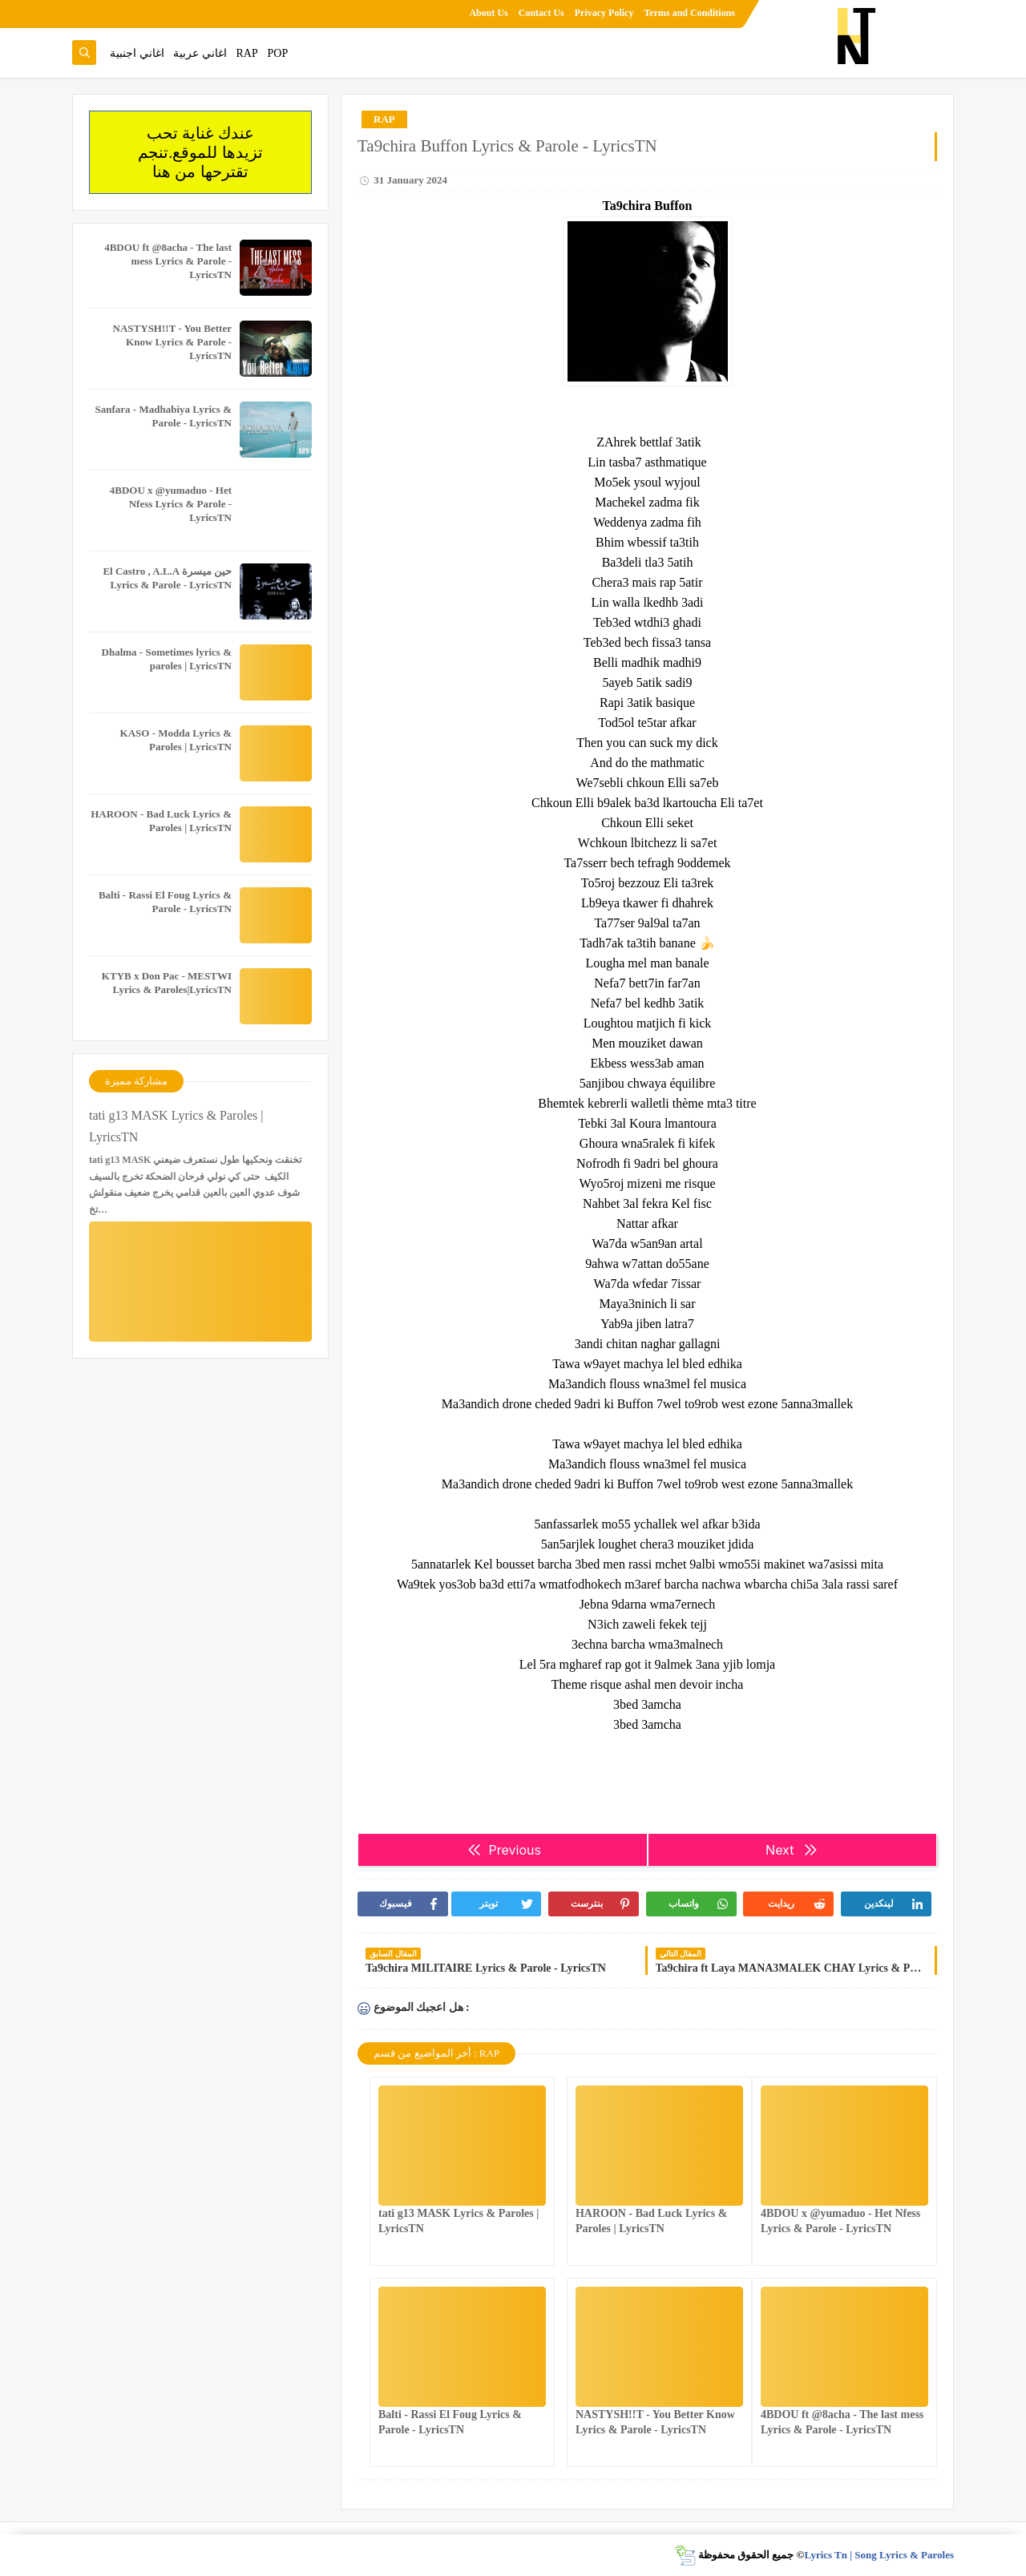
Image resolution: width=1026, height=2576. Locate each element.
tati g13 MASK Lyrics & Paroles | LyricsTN (176, 1126)
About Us (488, 12)
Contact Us (541, 12)
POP (277, 53)
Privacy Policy (604, 12)
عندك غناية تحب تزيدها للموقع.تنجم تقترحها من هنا (200, 152)
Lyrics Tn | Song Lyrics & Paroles (879, 2555)
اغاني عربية (200, 53)
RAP (247, 53)
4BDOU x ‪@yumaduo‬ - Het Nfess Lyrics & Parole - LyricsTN (171, 503)
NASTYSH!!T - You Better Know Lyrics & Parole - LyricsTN (172, 341)
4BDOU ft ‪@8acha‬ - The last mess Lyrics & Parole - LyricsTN (168, 261)
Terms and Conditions (689, 12)
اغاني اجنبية (137, 53)
